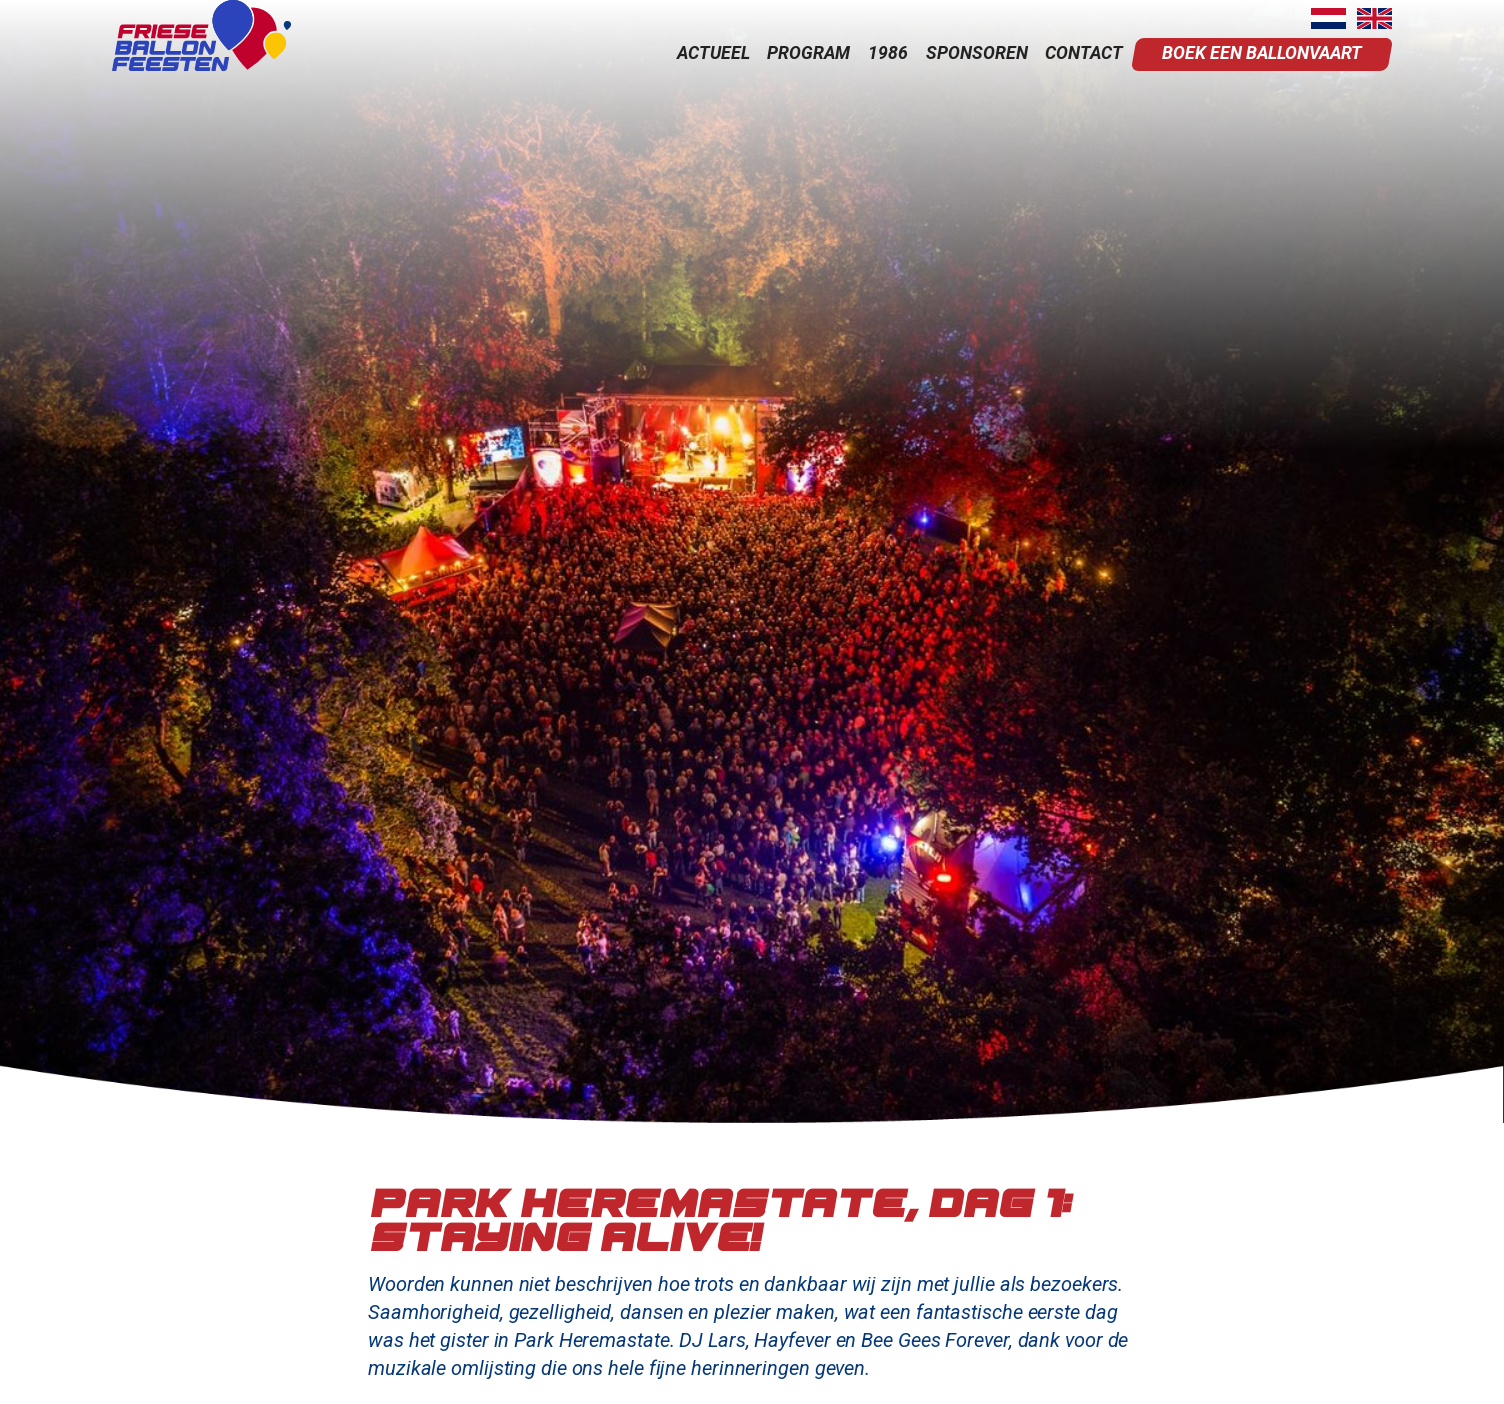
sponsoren (977, 53)
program (808, 53)
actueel (713, 53)
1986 (888, 53)
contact (1084, 53)
